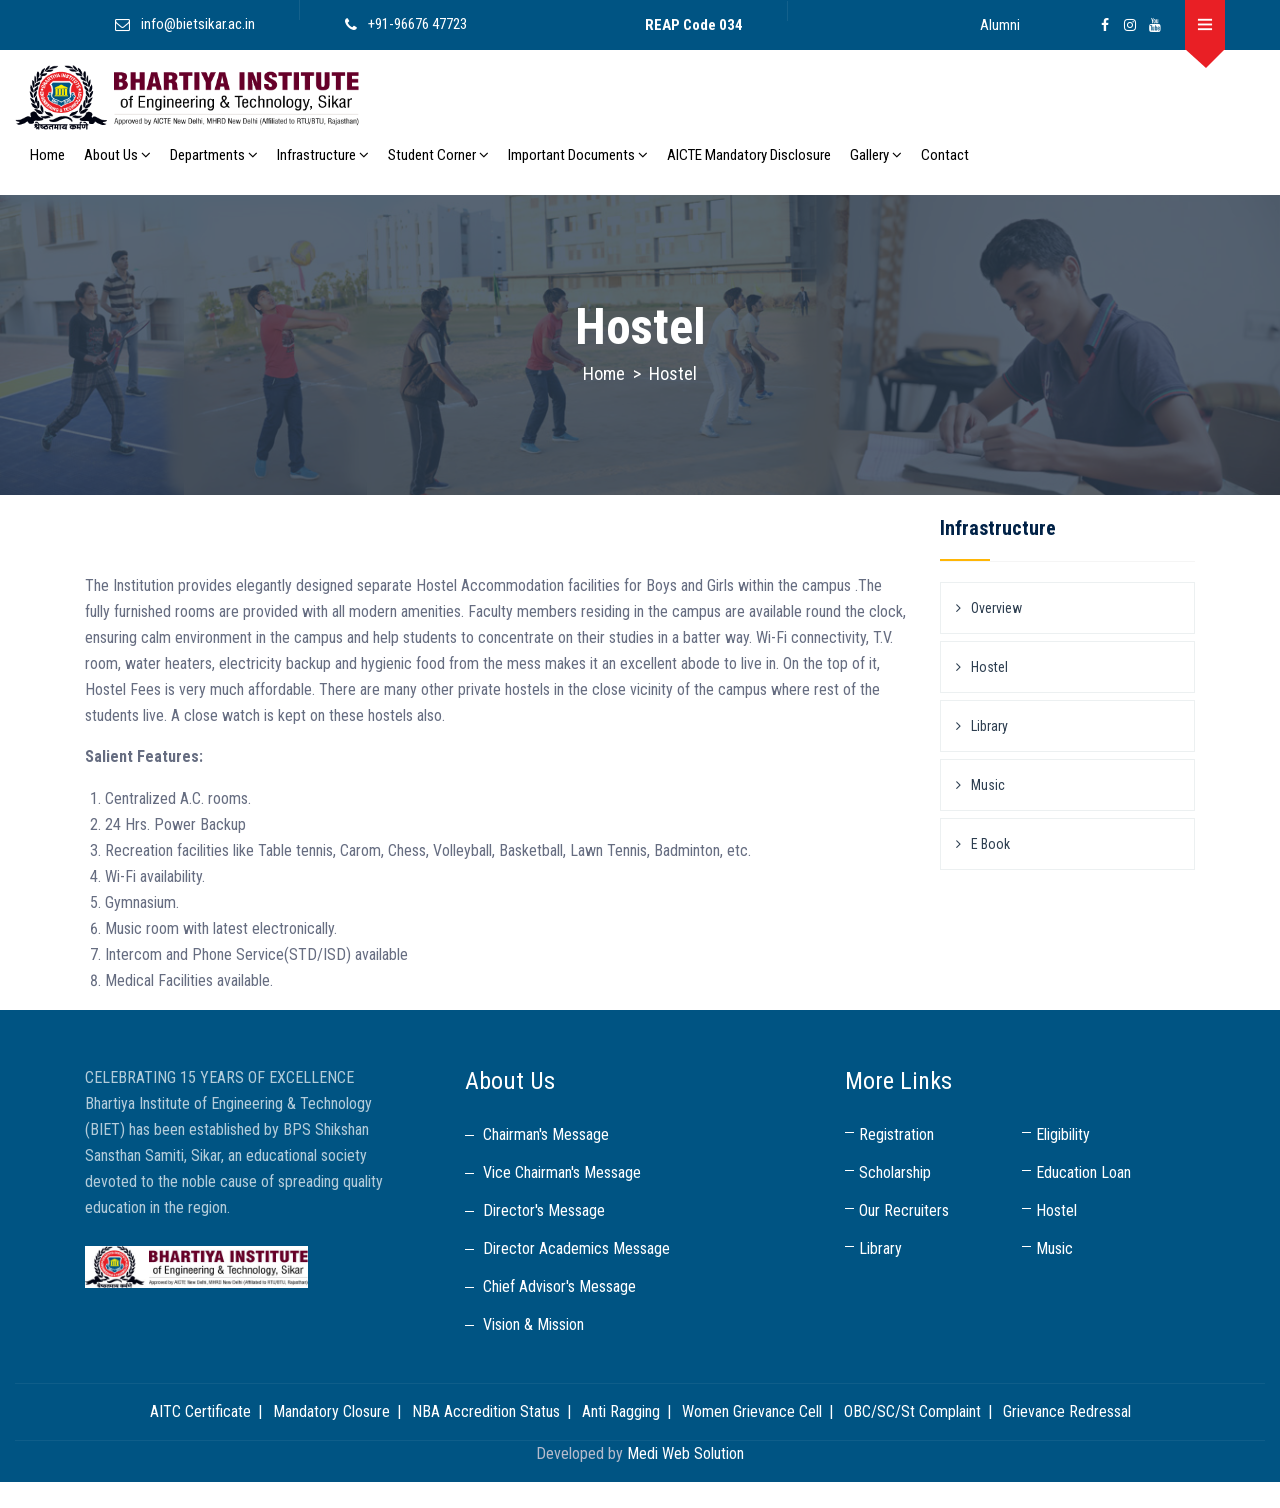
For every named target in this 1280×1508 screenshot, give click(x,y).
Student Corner (438, 155)
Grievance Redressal (1067, 1411)
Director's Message (544, 1210)
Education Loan (1083, 1172)
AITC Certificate (200, 1411)
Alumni (1000, 25)
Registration (896, 1134)
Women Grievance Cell (752, 1411)
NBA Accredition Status (486, 1411)
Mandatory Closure (331, 1411)
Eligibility (1063, 1134)
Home (47, 155)
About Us (117, 155)
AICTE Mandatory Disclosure (749, 155)
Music (988, 785)
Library (989, 726)
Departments (214, 155)
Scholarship (895, 1172)
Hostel (989, 667)
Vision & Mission (533, 1324)
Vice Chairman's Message (562, 1172)
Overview (996, 608)
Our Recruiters (904, 1210)
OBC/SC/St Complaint (912, 1411)
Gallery (876, 155)
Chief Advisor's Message (559, 1286)
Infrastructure (323, 155)
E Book (990, 844)
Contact (945, 155)
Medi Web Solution (685, 1453)
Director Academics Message (576, 1248)
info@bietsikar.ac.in (198, 24)
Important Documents (578, 155)
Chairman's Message (546, 1134)
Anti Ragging (621, 1411)
